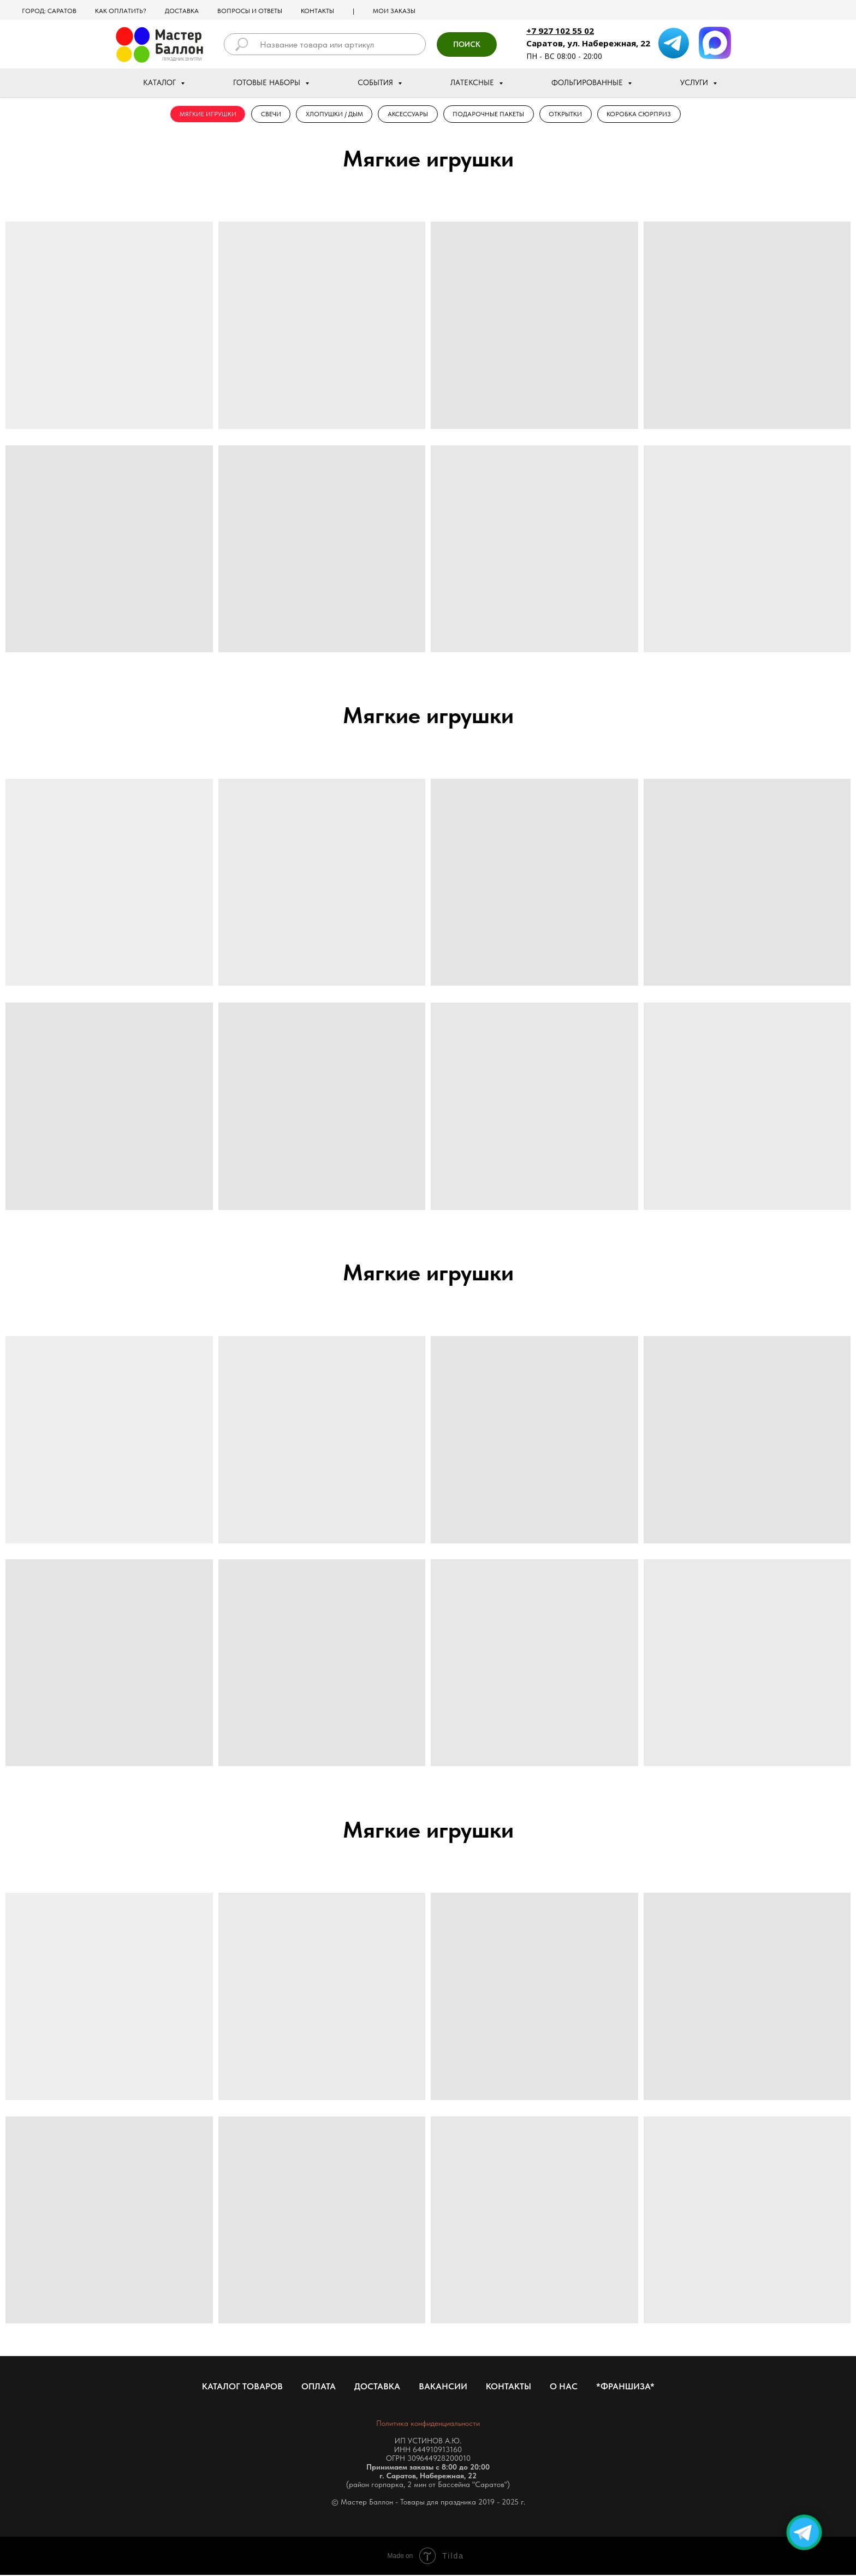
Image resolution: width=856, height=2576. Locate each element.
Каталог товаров (242, 2387)
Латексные (473, 82)
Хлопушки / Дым (332, 114)
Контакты (317, 11)
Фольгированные (588, 82)
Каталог (160, 82)
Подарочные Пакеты (490, 114)
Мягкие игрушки (203, 114)
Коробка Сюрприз (643, 114)
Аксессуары (408, 114)
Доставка (182, 11)
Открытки (568, 114)
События (376, 82)
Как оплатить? (120, 11)
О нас (564, 2387)
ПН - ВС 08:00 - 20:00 (564, 56)
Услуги (695, 82)
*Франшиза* (625, 2387)
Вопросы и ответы (249, 11)
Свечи (268, 114)
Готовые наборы (267, 82)
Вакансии (443, 2387)
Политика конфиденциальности (428, 2424)
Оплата (318, 2387)
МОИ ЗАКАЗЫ (394, 11)
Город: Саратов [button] (49, 11)
